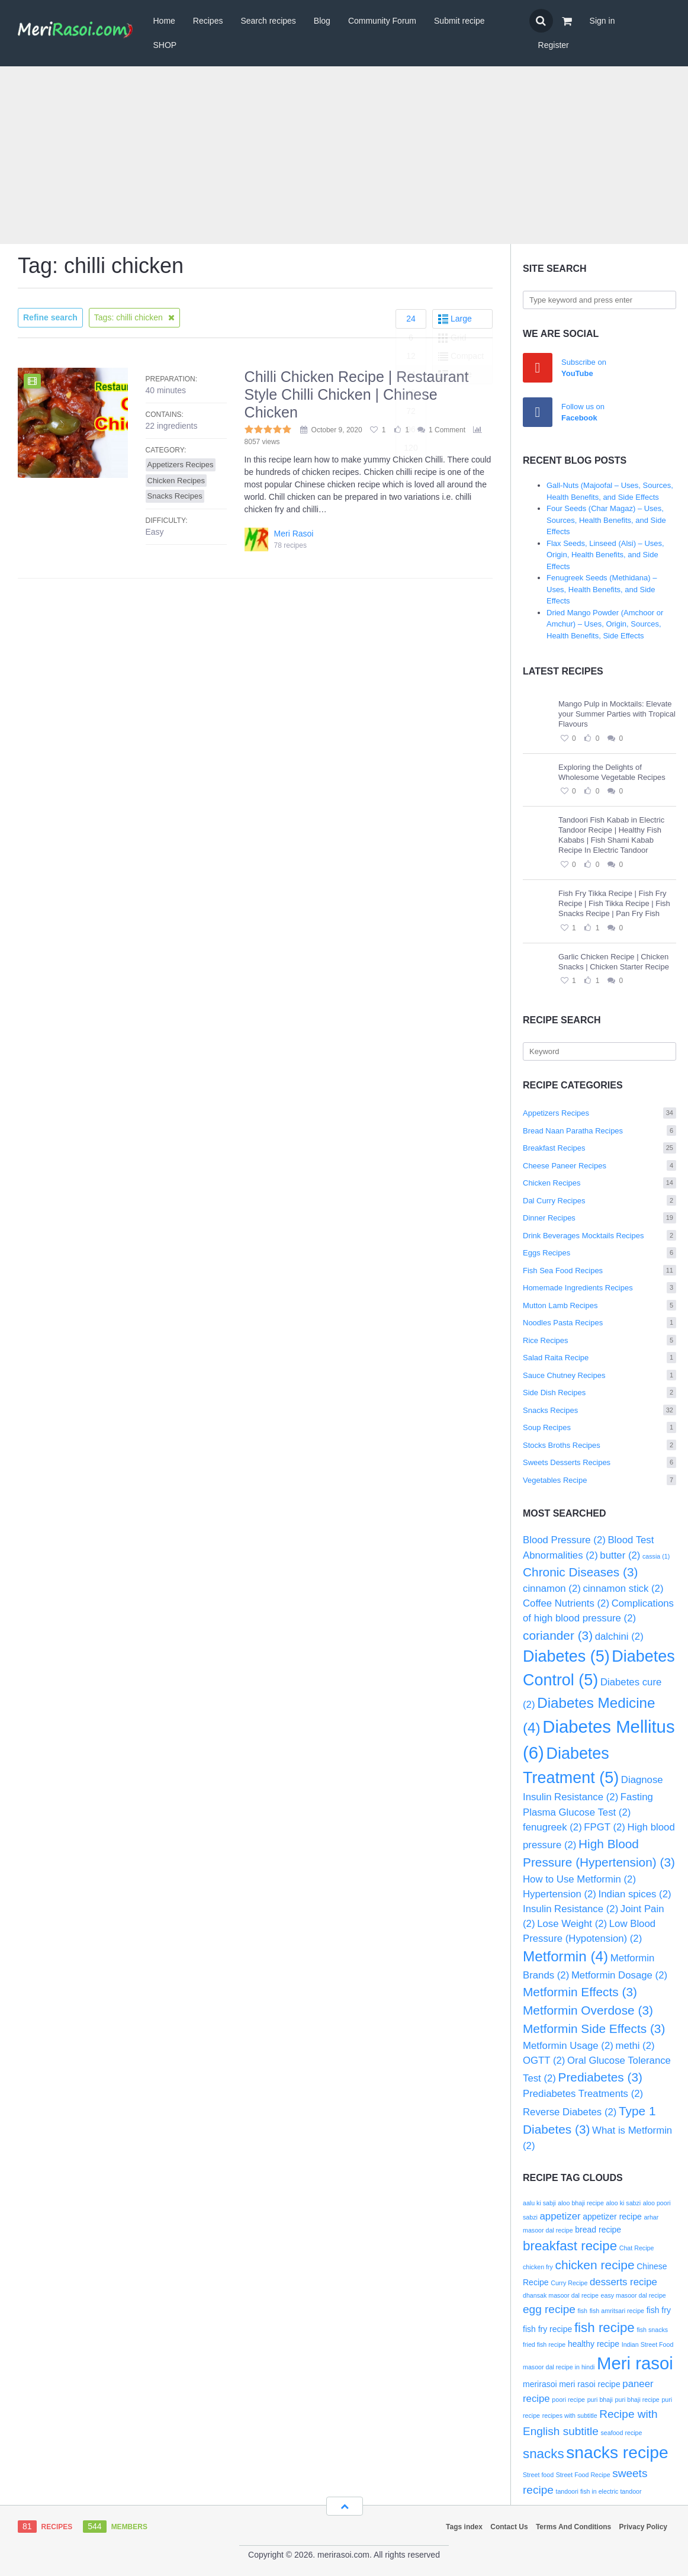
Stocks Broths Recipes (599, 1445)
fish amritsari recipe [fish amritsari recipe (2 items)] (617, 2310)
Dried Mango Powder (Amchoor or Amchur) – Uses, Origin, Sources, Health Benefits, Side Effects (604, 624)
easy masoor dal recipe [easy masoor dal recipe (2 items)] (633, 2295)
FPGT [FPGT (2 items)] (604, 1827)
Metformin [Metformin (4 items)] (565, 1956)
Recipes (208, 20)
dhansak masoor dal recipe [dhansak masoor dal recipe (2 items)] (561, 2295)
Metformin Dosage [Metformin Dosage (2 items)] (619, 1975)
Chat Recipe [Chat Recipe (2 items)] (636, 2247)
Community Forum (382, 20)
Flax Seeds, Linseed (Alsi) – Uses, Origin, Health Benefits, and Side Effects (605, 555)
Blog (322, 20)
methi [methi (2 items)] (634, 2045)
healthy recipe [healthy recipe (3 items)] (593, 2344)
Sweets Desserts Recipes (599, 1462)
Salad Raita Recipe (599, 1357)
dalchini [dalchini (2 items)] (619, 1636)
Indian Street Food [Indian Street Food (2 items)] (648, 2344)
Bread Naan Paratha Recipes (599, 1130)
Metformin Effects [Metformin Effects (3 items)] (580, 1992)
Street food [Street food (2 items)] (538, 2474)
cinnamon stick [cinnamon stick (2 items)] (623, 1588)
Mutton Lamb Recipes (599, 1305)
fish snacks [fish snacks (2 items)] (652, 2329)
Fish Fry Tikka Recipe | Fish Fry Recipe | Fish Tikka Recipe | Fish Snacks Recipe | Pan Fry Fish (614, 903)
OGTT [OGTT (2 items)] (544, 2060)
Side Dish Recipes (599, 1392)
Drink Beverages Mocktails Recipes (599, 1235)
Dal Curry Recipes (599, 1200)
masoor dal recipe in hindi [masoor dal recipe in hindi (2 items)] (558, 2367)
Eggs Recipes (599, 1252)
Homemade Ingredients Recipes (599, 1287)
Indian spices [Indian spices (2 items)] (635, 1894)
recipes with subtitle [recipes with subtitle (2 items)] (569, 2415)
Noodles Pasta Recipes (599, 1322)
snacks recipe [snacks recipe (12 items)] (617, 2452)
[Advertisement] (344, 155)
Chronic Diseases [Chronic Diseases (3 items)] (580, 1572)
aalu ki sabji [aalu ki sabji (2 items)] (539, 2202)
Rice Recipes (599, 1340)
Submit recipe (459, 20)
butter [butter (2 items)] (620, 1555)
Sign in (602, 20)
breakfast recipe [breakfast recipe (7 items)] (570, 2245)
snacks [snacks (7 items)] (543, 2453)
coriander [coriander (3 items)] (558, 1635)
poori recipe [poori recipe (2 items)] (568, 2399)
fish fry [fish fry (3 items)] (659, 2310)
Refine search (50, 317)
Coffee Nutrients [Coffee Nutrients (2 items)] (566, 1603)
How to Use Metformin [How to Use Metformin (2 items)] (579, 1879)
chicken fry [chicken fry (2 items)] (538, 2266)
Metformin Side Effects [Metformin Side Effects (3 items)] (594, 2028)
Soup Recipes (599, 1427)
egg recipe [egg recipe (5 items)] (549, 2309)
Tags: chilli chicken (134, 317)
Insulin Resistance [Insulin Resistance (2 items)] (570, 1909)
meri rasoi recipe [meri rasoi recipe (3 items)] (589, 2384)
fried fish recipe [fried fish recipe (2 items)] (544, 2344)
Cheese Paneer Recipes (599, 1165)
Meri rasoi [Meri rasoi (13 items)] (635, 2363)
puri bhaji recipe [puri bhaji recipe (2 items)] (637, 2399)
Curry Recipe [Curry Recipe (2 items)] (569, 2282)
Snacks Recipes (599, 1410)
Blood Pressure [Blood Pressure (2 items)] (564, 1540)
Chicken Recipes (599, 1183)
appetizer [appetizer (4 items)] (560, 2216)
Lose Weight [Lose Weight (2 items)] (572, 1923)
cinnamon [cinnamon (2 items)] (552, 1588)
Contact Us (509, 2527)
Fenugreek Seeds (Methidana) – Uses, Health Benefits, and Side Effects (601, 589)
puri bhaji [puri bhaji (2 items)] (600, 2399)
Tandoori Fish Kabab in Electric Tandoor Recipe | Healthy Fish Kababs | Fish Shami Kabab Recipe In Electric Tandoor (611, 835)
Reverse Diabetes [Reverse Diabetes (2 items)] (569, 2112)
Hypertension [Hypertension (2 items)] (559, 1894)
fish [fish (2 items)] (582, 2310)
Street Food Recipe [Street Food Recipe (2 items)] (583, 2474)
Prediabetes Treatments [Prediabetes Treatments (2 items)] (583, 2093)
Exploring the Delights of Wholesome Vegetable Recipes (612, 772)
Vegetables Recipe (599, 1480)
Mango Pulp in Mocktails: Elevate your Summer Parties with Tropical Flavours (617, 713)
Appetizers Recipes (599, 1113)
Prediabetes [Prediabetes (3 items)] (600, 2077)
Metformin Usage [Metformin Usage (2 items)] (568, 2045)
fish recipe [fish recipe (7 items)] (604, 2327)
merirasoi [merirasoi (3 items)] (540, 2384)
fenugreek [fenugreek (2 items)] (552, 1827)
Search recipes (267, 20)
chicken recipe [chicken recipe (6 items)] (595, 2265)
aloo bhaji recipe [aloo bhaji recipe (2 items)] (581, 2202)
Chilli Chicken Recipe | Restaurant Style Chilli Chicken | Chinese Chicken (357, 394)
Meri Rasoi (294, 533)
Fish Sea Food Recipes (599, 1270)
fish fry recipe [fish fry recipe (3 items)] (547, 2329)
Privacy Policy (643, 2527)
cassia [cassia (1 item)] (656, 1556)
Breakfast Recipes (599, 1148)
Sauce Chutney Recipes (599, 1375)
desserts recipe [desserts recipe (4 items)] (623, 2282)
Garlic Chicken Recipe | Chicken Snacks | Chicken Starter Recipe (613, 961)
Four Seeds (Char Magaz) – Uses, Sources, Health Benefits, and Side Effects (606, 520)
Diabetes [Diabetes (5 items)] (566, 1656)
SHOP (165, 45)
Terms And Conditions (573, 2527)
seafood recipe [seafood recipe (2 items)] (621, 2432)
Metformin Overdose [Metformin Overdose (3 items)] (588, 2010)
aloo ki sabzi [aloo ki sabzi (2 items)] (623, 2202)
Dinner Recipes (599, 1217)
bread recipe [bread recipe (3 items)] (598, 2229)
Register (553, 45)
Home (164, 20)
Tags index (464, 2527)
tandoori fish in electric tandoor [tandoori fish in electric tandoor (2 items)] (598, 2491)
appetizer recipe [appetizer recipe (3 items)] (612, 2216)
